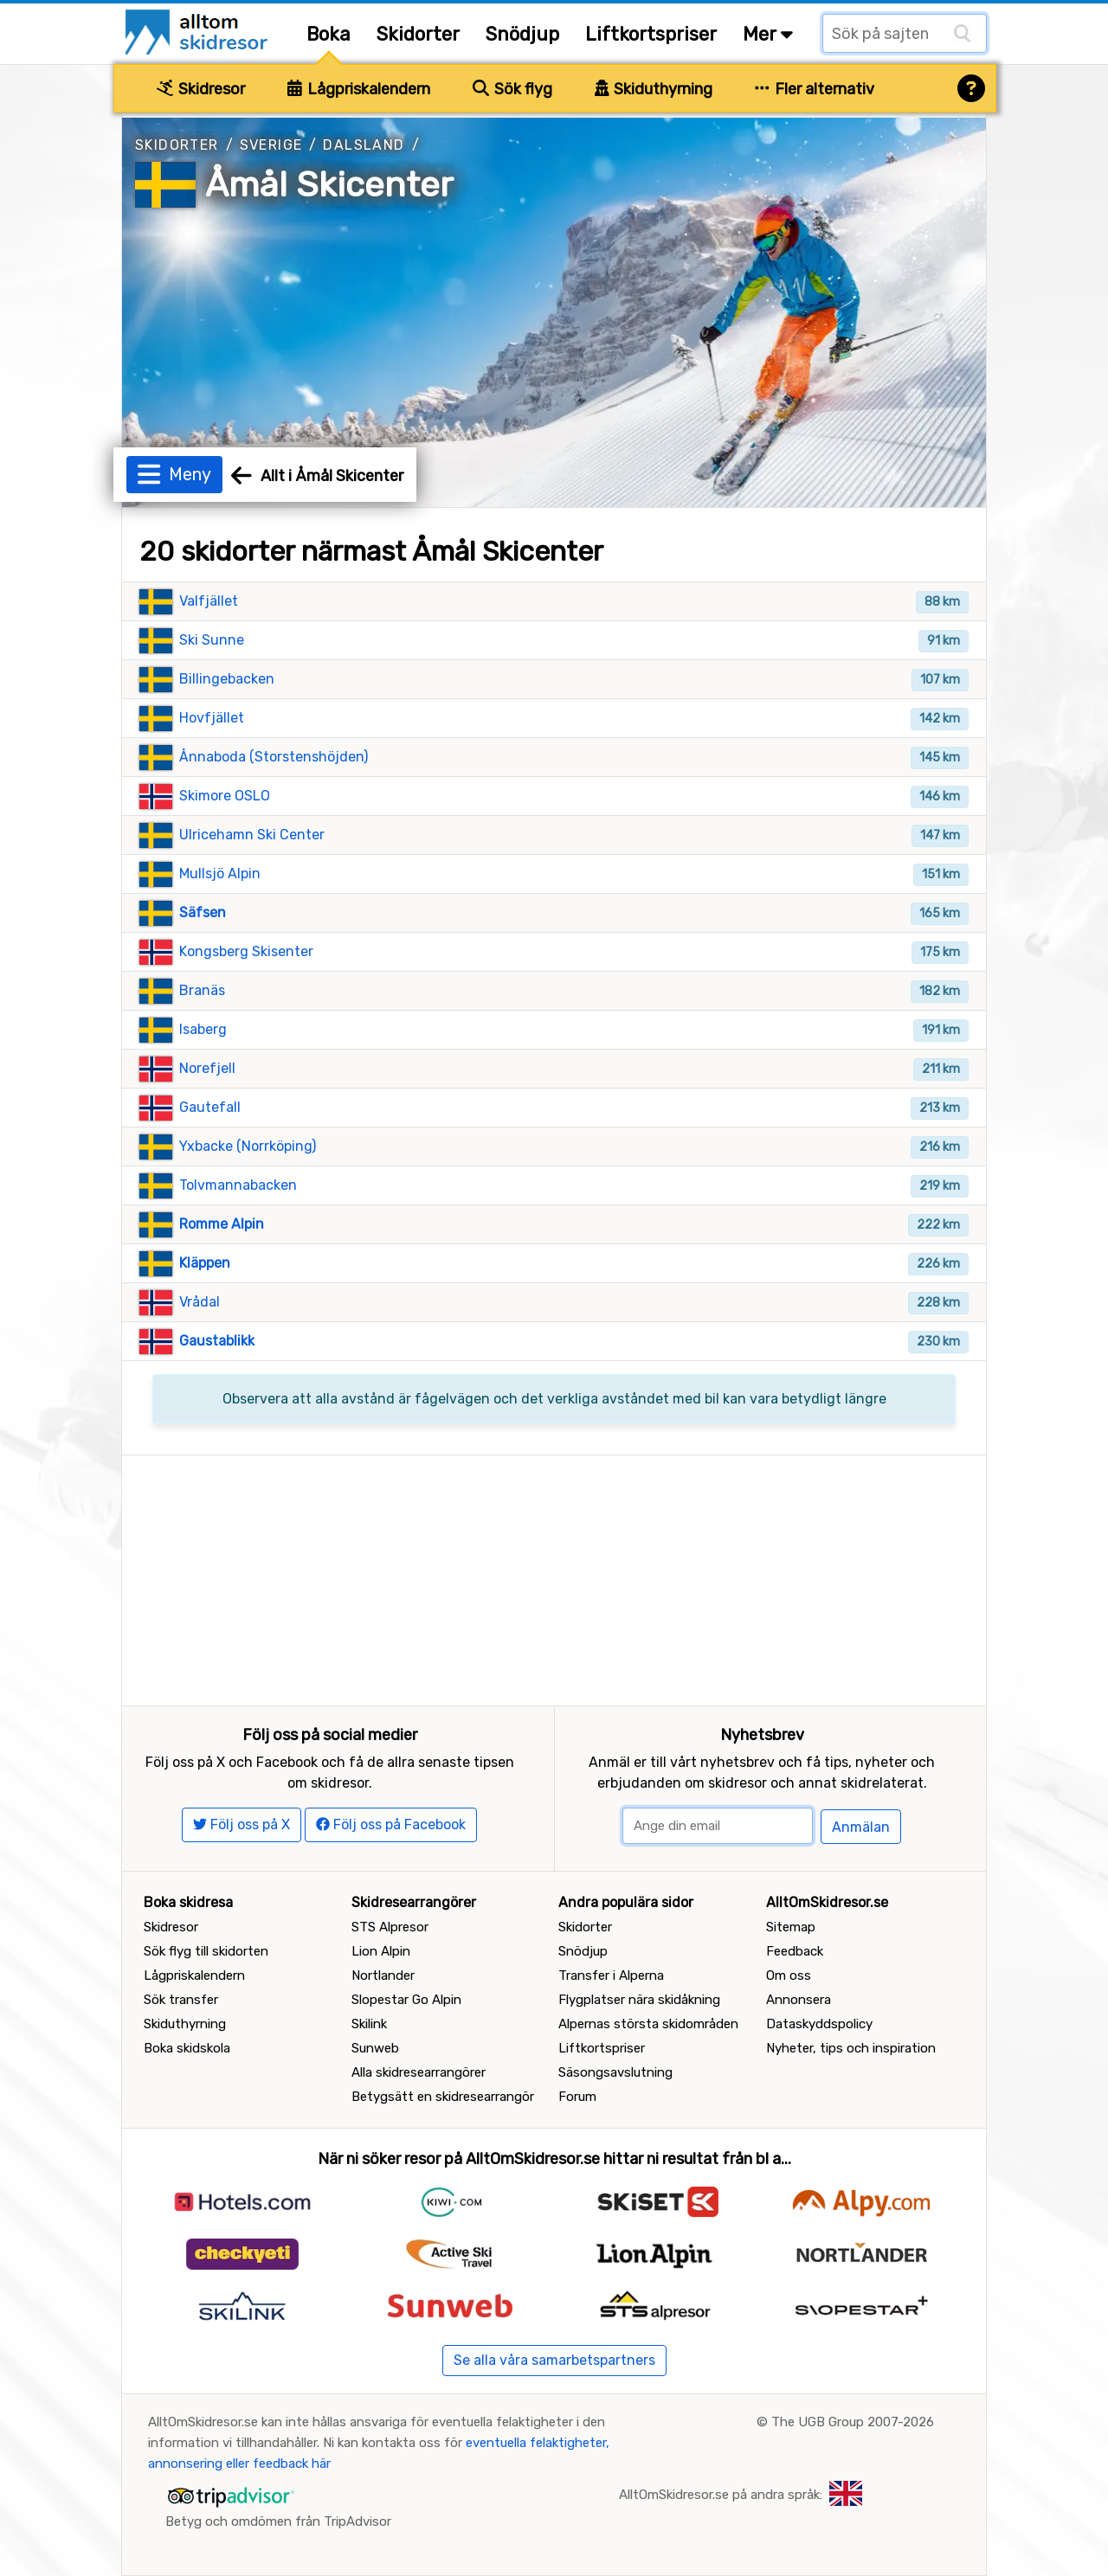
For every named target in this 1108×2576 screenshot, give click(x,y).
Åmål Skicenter (329, 184)
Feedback (794, 1951)
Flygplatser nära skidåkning (639, 1999)
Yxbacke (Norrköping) (247, 1146)
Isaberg (203, 1029)
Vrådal (199, 1302)
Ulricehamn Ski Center (252, 834)
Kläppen (204, 1263)
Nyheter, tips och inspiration (851, 2048)
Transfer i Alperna (611, 1975)
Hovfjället (211, 718)
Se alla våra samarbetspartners (554, 2360)
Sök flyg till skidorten (206, 1951)
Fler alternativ (814, 89)
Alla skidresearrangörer (418, 2072)
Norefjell (207, 1068)
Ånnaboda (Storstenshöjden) (273, 756)
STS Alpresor (389, 1927)
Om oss (788, 1975)
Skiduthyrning (654, 89)
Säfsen (202, 912)
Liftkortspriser (651, 34)
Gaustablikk (216, 1341)
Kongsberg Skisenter (246, 951)
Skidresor (201, 89)
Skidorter (418, 34)
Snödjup (522, 34)
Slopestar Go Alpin (406, 1999)
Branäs (202, 990)
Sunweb (375, 2048)
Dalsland (363, 145)
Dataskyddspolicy (819, 2024)
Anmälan (861, 1827)
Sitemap (790, 1927)
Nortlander (383, 1975)
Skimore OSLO (224, 795)
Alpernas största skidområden (648, 2024)
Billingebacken (226, 679)
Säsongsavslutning (615, 2072)
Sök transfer (181, 1999)
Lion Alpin (380, 1951)
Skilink (369, 2024)
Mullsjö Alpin (220, 873)
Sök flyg (512, 89)
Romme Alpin (221, 1224)
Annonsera (798, 1999)
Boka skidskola (187, 2048)
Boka (328, 34)
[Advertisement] (554, 1576)
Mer (768, 34)
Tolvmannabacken (238, 1185)
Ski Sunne (211, 640)
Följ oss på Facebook (391, 1824)
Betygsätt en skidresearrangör (442, 2096)
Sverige (271, 145)
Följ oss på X (241, 1824)
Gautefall (210, 1107)
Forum (577, 2096)
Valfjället (208, 601)
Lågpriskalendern (358, 89)
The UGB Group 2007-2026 (852, 2422)
